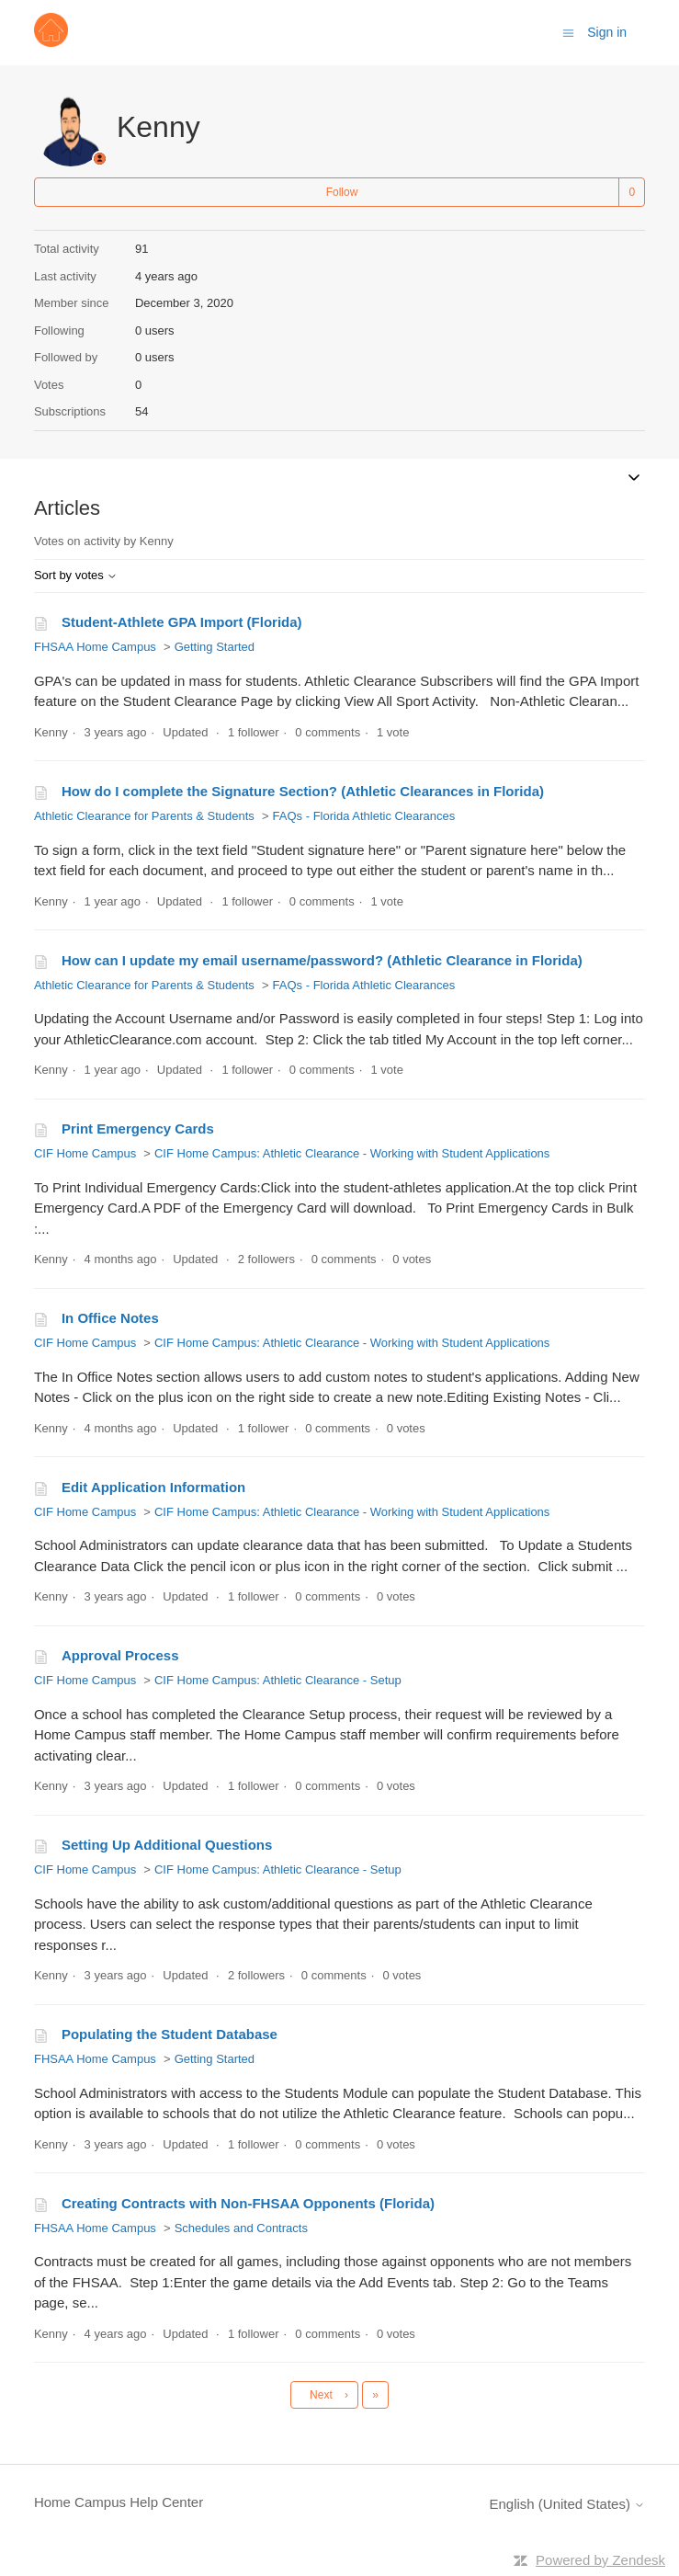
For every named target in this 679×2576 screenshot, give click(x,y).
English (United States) (567, 2504)
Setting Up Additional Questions (167, 1844)
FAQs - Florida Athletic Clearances (364, 816)
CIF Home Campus (85, 1153)
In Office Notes (110, 1318)
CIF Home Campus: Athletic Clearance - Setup (278, 1680)
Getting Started (215, 647)
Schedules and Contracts (241, 2228)
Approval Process (120, 1655)
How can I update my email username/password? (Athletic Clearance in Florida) (322, 960)
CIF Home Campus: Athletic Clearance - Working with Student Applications (351, 1153)
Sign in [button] (607, 32)
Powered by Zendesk (600, 2560)
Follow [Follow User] (342, 192)
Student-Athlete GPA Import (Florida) (182, 622)
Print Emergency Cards (138, 1128)
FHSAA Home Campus (95, 647)
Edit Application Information (153, 1487)
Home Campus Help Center (118, 2502)
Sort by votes (76, 575)
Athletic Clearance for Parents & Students (144, 816)
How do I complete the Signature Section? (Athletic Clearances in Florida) (303, 791)
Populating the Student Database (169, 2034)
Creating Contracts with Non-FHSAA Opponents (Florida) (248, 2203)
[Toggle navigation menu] (568, 32)
